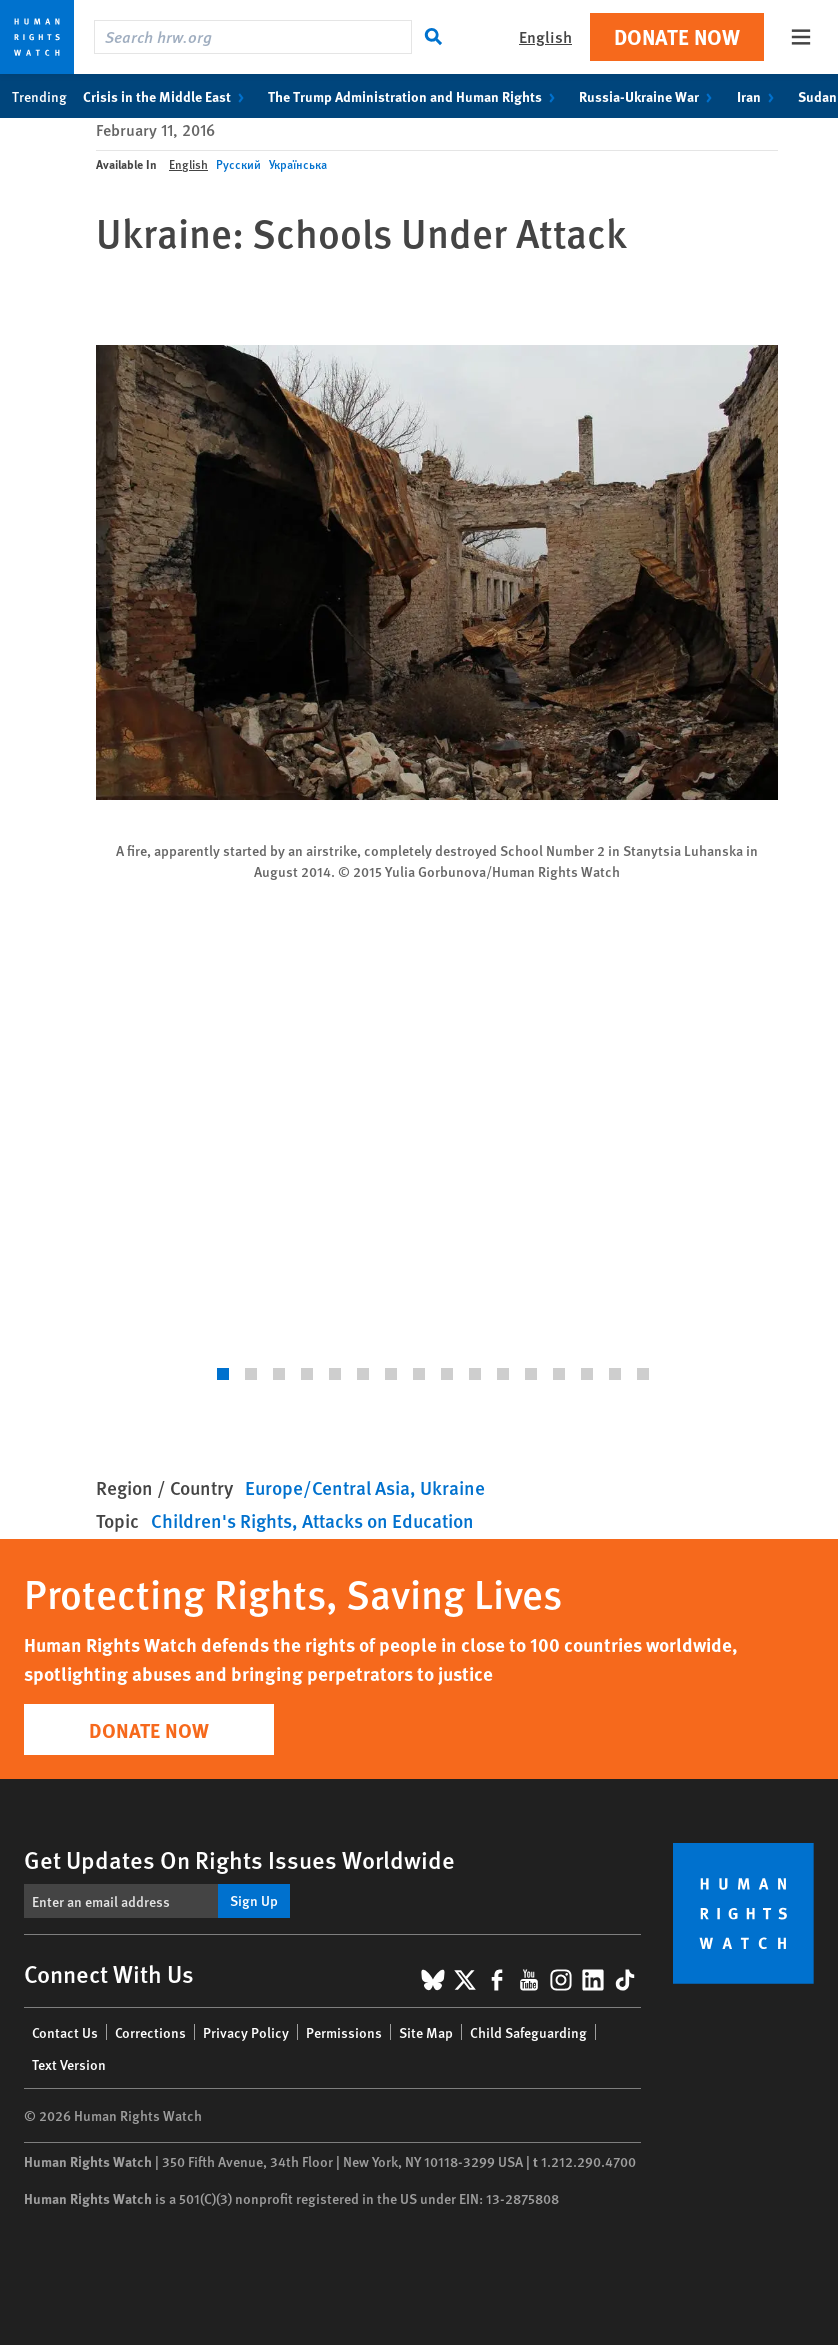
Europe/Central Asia (327, 1487)
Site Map (426, 2032)
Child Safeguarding (528, 2032)
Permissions (344, 2032)
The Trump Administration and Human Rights (415, 96)
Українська (298, 164)
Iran (759, 96)
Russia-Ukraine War (649, 96)
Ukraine (452, 1487)
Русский (238, 164)
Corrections (150, 2032)
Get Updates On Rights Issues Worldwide (239, 1859)
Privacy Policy (246, 2032)
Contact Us (65, 2032)
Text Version (69, 2064)
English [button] (545, 36)
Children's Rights (221, 1520)
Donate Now (677, 36)
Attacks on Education (388, 1520)
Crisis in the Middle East (167, 96)
